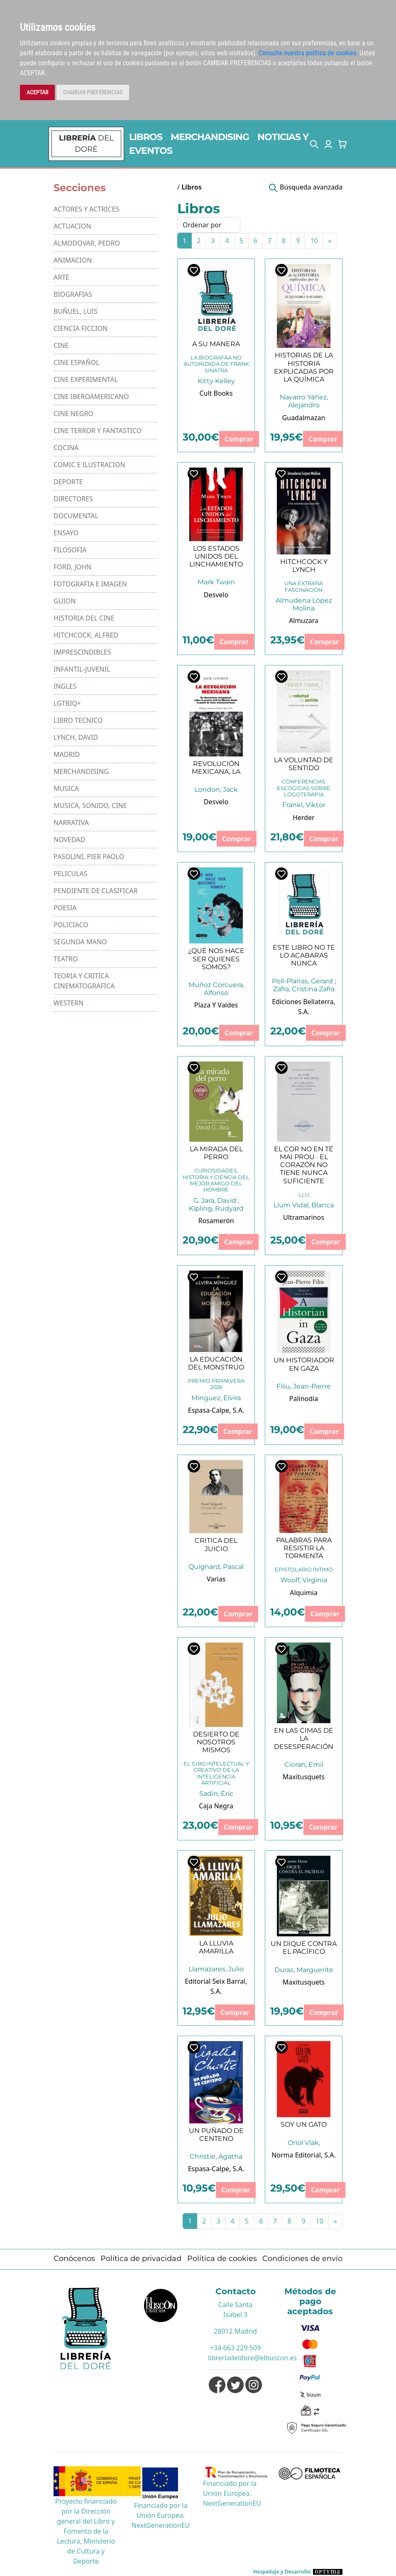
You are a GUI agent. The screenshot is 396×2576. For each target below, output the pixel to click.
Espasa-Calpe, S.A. (216, 1410)
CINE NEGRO (73, 413)
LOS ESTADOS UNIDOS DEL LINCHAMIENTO (216, 556)
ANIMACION (73, 260)
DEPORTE (68, 481)
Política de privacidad (140, 2258)
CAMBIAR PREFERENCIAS (92, 92)
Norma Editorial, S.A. (303, 2155)
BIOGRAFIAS (73, 294)
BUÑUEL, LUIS (76, 311)
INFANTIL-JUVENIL (82, 669)
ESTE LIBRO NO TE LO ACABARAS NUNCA (304, 955)
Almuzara (303, 620)
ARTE (61, 277)
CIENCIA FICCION (81, 328)
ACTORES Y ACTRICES (86, 209)
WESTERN (68, 1002)
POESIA (65, 907)
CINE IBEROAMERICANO (91, 396)
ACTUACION (72, 226)
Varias (216, 1579)
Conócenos (74, 2258)
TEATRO (66, 958)
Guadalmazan (303, 417)
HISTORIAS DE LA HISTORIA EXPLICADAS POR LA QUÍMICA (304, 367)
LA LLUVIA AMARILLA (216, 1947)
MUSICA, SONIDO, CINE (90, 805)
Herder (304, 817)
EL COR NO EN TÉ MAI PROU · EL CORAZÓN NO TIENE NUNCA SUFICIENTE (303, 1165)
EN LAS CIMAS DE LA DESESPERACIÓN (303, 1738)
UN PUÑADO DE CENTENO (216, 2135)
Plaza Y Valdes (216, 1005)
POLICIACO (71, 924)
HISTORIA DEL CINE (84, 618)
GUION (65, 601)
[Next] (330, 241)
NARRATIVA (71, 822)
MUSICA (66, 788)
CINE (61, 345)
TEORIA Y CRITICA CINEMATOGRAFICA (84, 980)
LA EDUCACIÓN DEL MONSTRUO (216, 1363)
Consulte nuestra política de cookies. (308, 53)
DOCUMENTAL (76, 515)
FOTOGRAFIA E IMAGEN (90, 584)
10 (314, 240)
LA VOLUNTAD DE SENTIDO (303, 764)
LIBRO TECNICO (78, 720)
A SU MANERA (216, 344)
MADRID (67, 754)
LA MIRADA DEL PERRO (216, 1153)
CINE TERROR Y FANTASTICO (98, 430)
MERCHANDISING (210, 137)
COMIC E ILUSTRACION (89, 464)
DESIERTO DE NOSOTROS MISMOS (216, 1742)
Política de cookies (222, 2258)
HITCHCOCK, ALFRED (86, 635)
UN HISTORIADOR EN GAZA (304, 1364)
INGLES (65, 686)
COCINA (66, 447)
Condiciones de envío (302, 2258)
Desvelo (216, 594)
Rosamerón (216, 1220)
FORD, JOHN (72, 566)
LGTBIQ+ (67, 703)
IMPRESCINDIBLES (82, 652)
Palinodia (303, 1398)
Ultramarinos (303, 1217)
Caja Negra (216, 1805)
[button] (314, 143)
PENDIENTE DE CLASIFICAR (96, 890)
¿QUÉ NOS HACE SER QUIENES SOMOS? (216, 958)
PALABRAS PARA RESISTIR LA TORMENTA (304, 1548)
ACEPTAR (37, 92)
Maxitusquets (304, 1776)
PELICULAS (71, 873)
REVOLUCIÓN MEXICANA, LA (216, 768)
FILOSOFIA (70, 549)
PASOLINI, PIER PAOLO (89, 856)
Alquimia (303, 1592)
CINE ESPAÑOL (77, 362)
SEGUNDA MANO (80, 941)
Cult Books (215, 393)
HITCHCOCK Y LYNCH (304, 566)
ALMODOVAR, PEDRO (87, 243)
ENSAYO (66, 532)
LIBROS (145, 137)
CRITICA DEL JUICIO (216, 1544)
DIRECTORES (73, 498)
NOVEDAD (69, 839)
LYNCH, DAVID (76, 737)
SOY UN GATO (304, 2124)
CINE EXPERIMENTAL (86, 379)
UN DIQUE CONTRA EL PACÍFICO (304, 1947)
